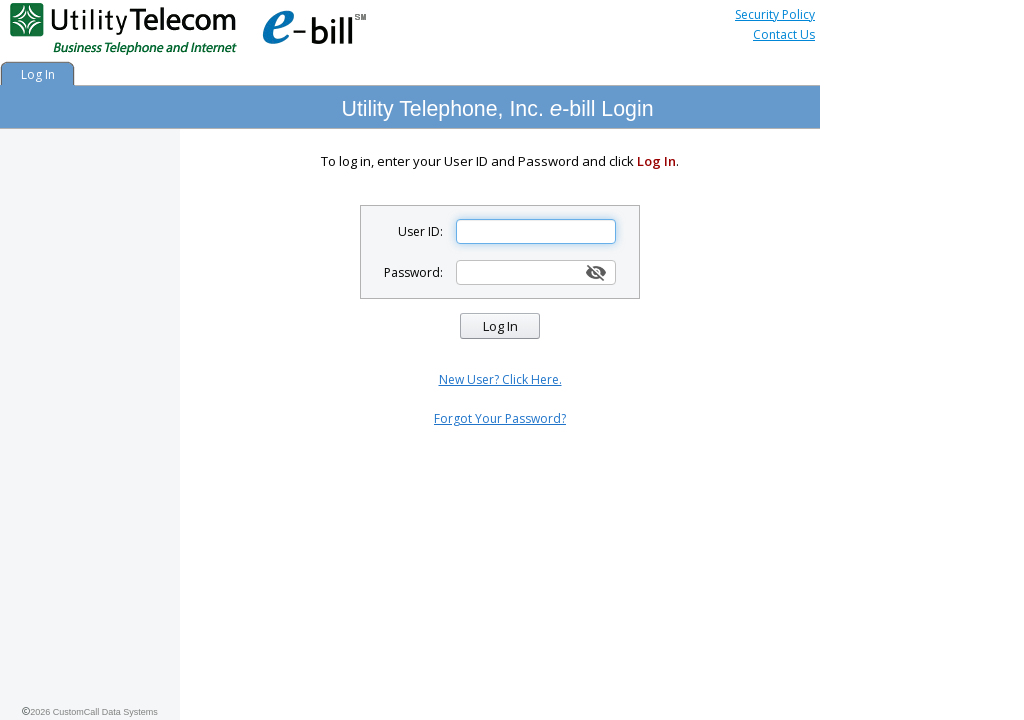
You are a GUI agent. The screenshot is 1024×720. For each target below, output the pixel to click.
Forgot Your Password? (500, 418)
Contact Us (784, 34)
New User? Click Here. (500, 379)
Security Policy (775, 14)
